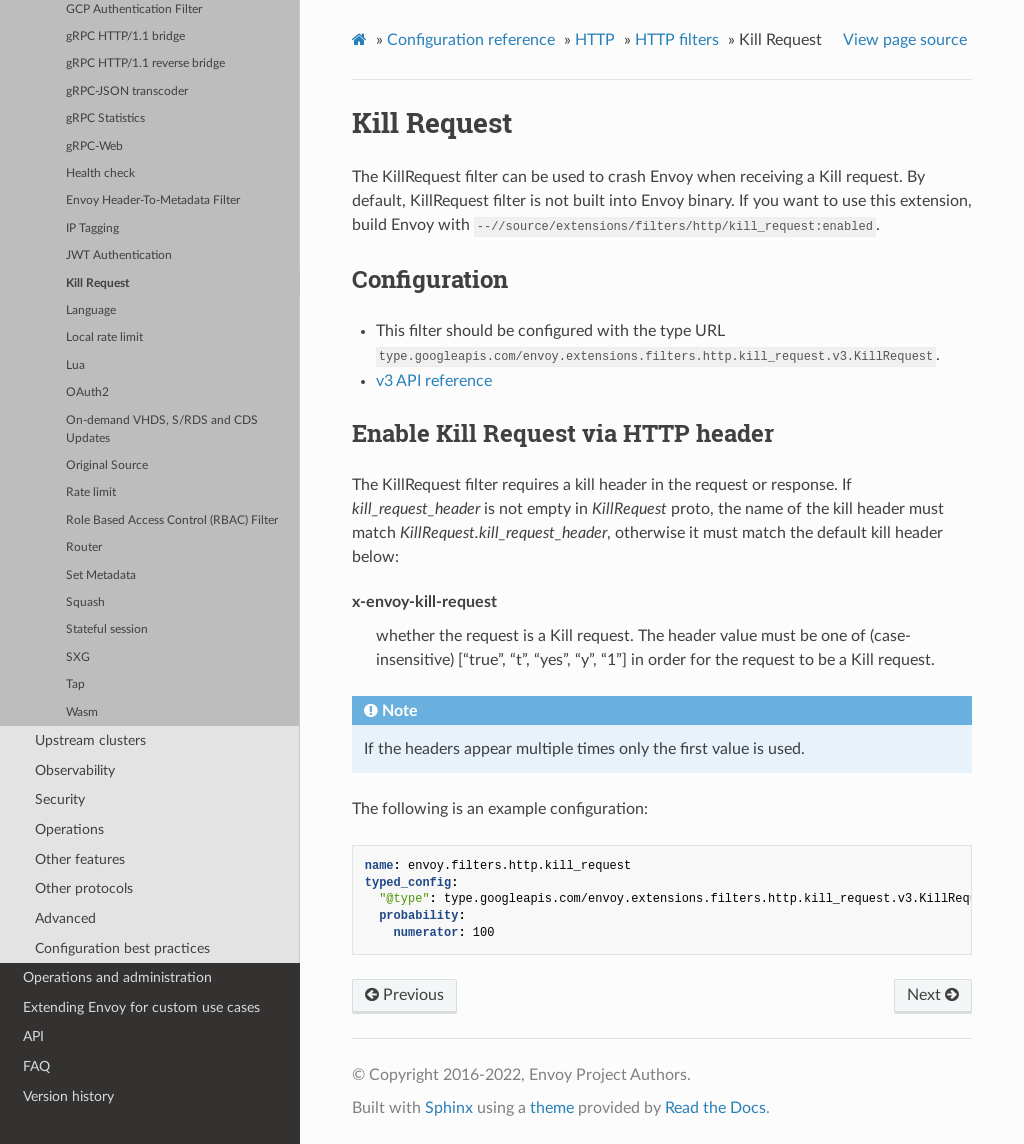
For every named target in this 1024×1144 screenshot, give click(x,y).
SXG (78, 657)
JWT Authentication (119, 255)
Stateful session (107, 629)
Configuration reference (471, 40)
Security (60, 799)
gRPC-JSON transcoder (127, 91)
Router (84, 547)
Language (91, 310)
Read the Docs (715, 1108)
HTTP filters (677, 40)
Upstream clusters (90, 740)
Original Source (107, 465)
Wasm (82, 712)
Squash (85, 602)
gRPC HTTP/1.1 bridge (125, 36)
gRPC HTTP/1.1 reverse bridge (145, 63)
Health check (100, 173)
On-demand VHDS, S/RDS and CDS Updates (162, 429)
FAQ (36, 1066)
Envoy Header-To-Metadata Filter (153, 200)
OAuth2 (87, 392)
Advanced (65, 918)
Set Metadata (101, 575)
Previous (404, 995)
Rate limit (91, 492)
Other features (80, 859)
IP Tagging (92, 228)
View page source (905, 40)
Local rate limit (104, 337)
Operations (69, 829)
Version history (68, 1096)
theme (552, 1108)
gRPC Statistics (105, 118)
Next (933, 995)
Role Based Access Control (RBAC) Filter (172, 520)
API (33, 1036)
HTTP (595, 40)
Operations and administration (117, 977)
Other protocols (84, 888)
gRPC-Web (94, 146)
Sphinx (449, 1108)
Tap (75, 684)
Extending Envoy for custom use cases (141, 1007)
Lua (75, 365)
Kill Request (97, 283)
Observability (75, 770)
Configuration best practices (122, 948)
